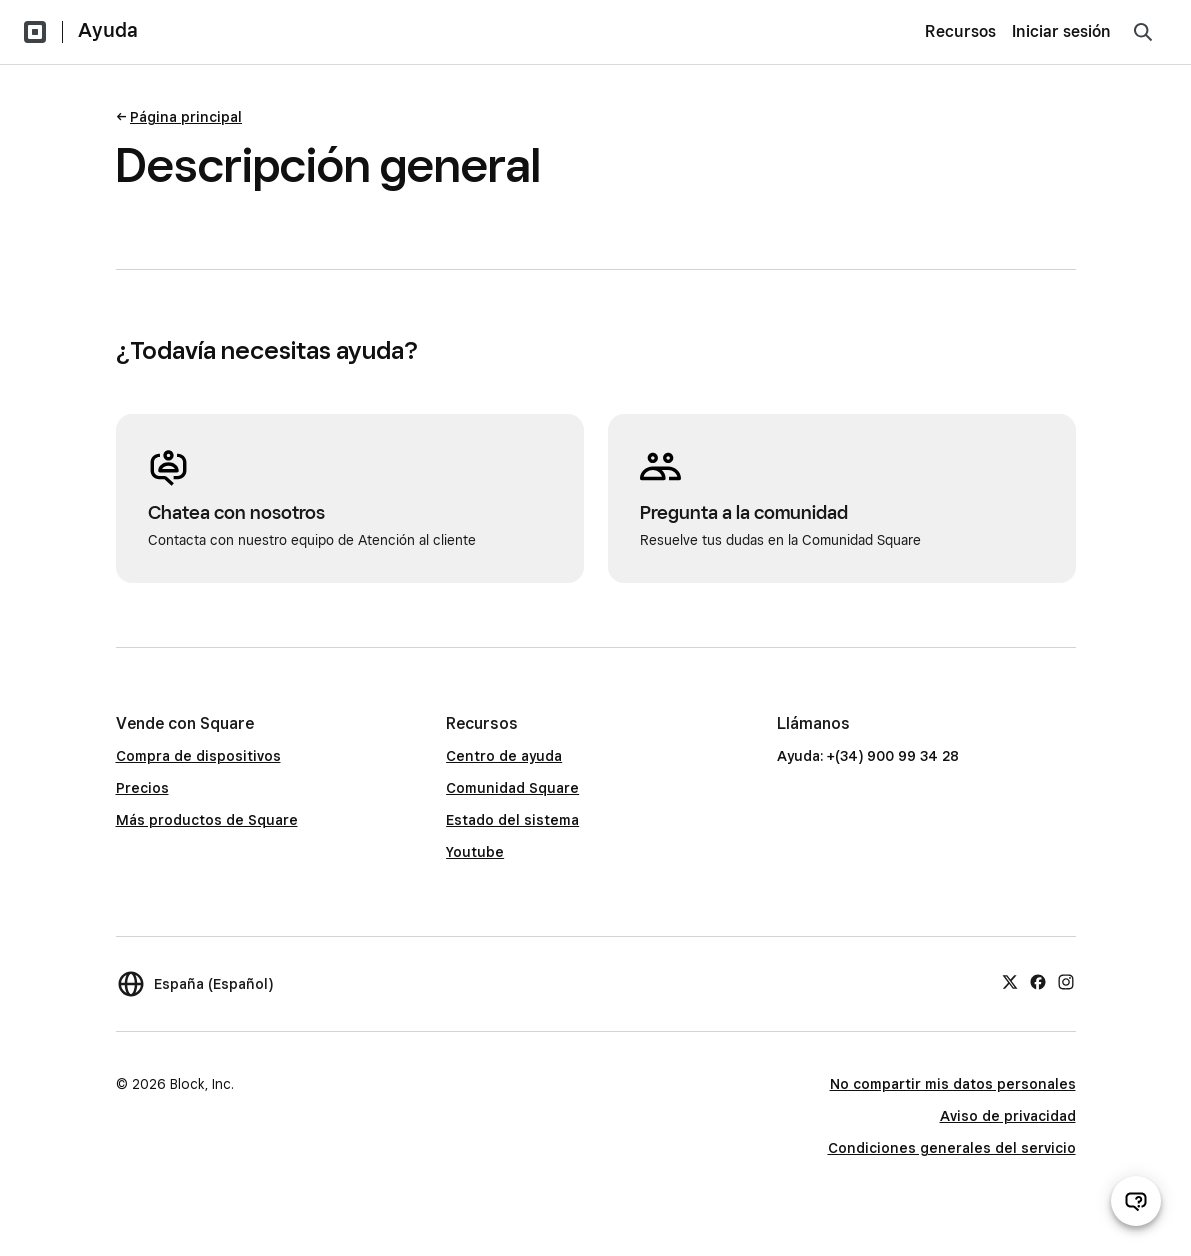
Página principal (186, 117)
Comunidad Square (512, 788)
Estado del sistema (512, 820)
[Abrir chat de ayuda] (1136, 1201)
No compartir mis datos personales (953, 1084)
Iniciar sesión (1061, 31)
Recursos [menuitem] (960, 31)
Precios (142, 788)
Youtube (475, 852)
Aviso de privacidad (1008, 1116)
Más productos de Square (207, 820)
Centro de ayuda (504, 756)
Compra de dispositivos (198, 756)
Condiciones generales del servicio (952, 1148)
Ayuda (108, 30)
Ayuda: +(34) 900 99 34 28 (868, 756)
